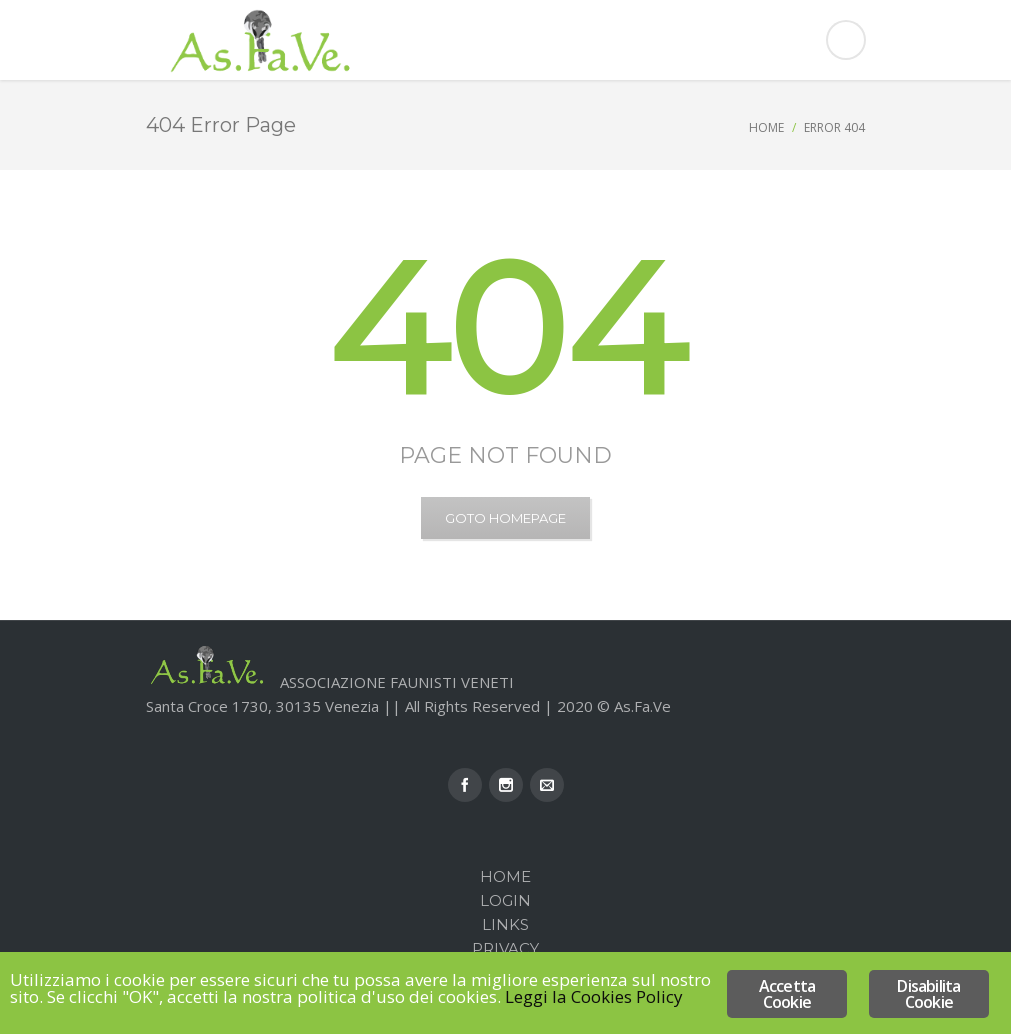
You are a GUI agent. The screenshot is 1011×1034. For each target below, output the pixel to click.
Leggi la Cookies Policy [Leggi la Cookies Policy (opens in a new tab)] (594, 996)
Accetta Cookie (787, 994)
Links (505, 924)
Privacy (505, 948)
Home (766, 127)
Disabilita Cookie (928, 994)
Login (505, 900)
